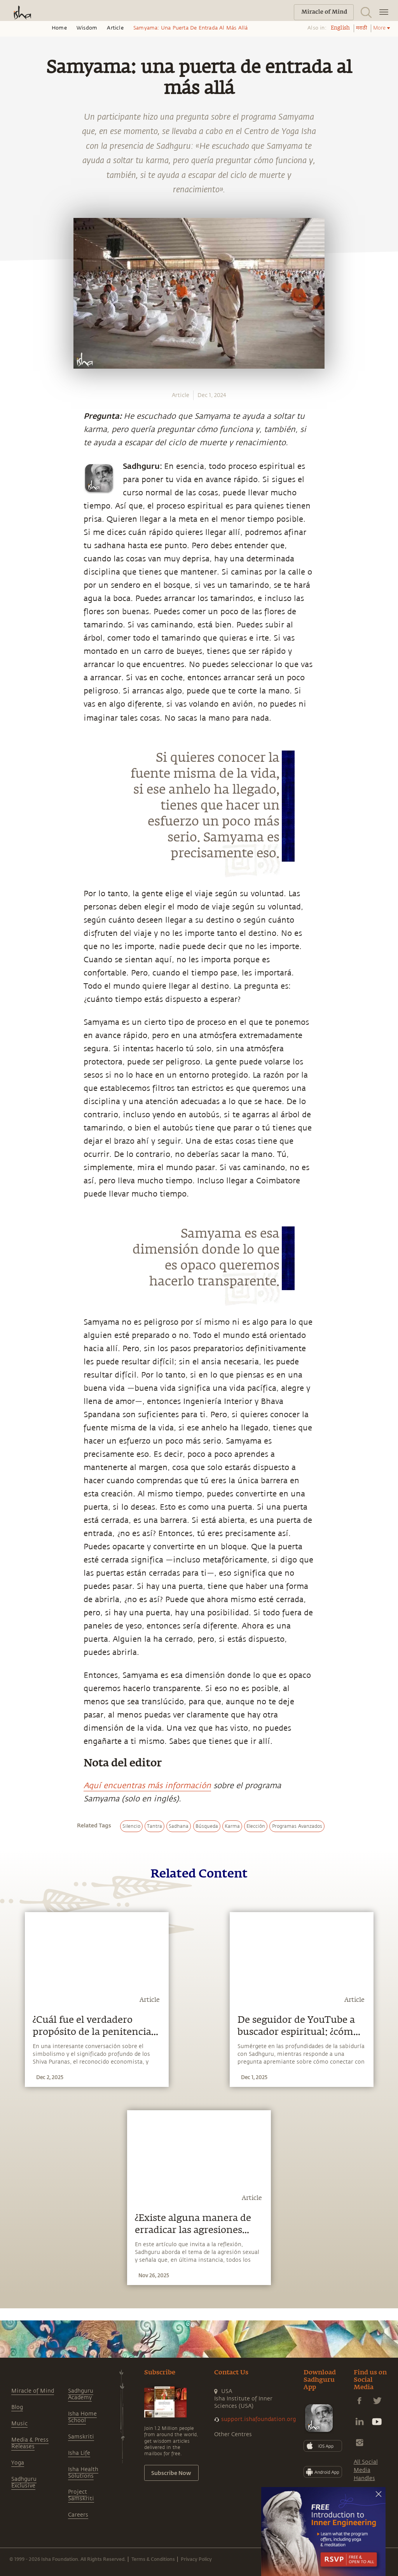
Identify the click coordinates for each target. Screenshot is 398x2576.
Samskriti (81, 2437)
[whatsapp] (16, 827)
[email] (14, 899)
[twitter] (14, 864)
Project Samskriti (81, 2495)
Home (59, 28)
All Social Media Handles (366, 2470)
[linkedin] (14, 881)
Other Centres (233, 2434)
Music (19, 2423)
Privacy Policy (196, 2559)
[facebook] (15, 845)
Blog (17, 2407)
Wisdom (87, 28)
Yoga (17, 2463)
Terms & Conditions (153, 2559)
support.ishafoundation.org (258, 2419)
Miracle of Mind (32, 2391)
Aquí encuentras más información (147, 1785)
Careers (78, 2515)
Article (115, 28)
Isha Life (79, 2453)
